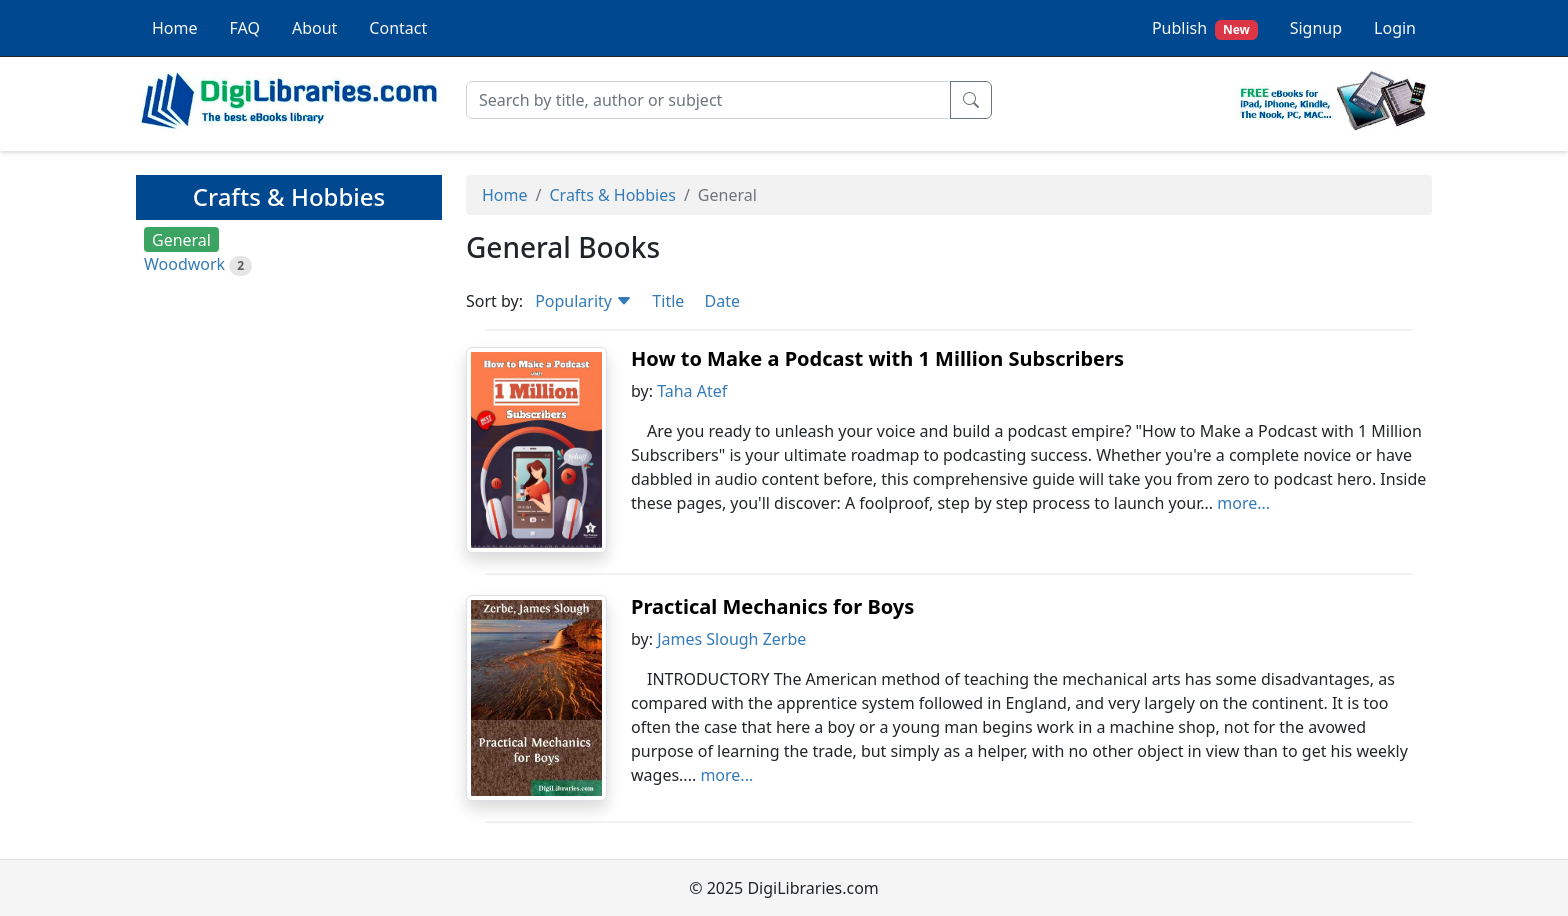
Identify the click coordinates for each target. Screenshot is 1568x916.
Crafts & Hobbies (612, 195)
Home (175, 28)
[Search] (708, 100)
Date (721, 301)
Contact (398, 28)
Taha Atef (692, 391)
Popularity (583, 301)
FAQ (245, 28)
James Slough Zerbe (731, 639)
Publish (1205, 28)
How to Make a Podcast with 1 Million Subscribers (877, 358)
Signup (1316, 28)
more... (1243, 503)
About (314, 28)
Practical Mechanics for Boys (772, 606)
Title (668, 301)
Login (1395, 28)
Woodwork (184, 264)
